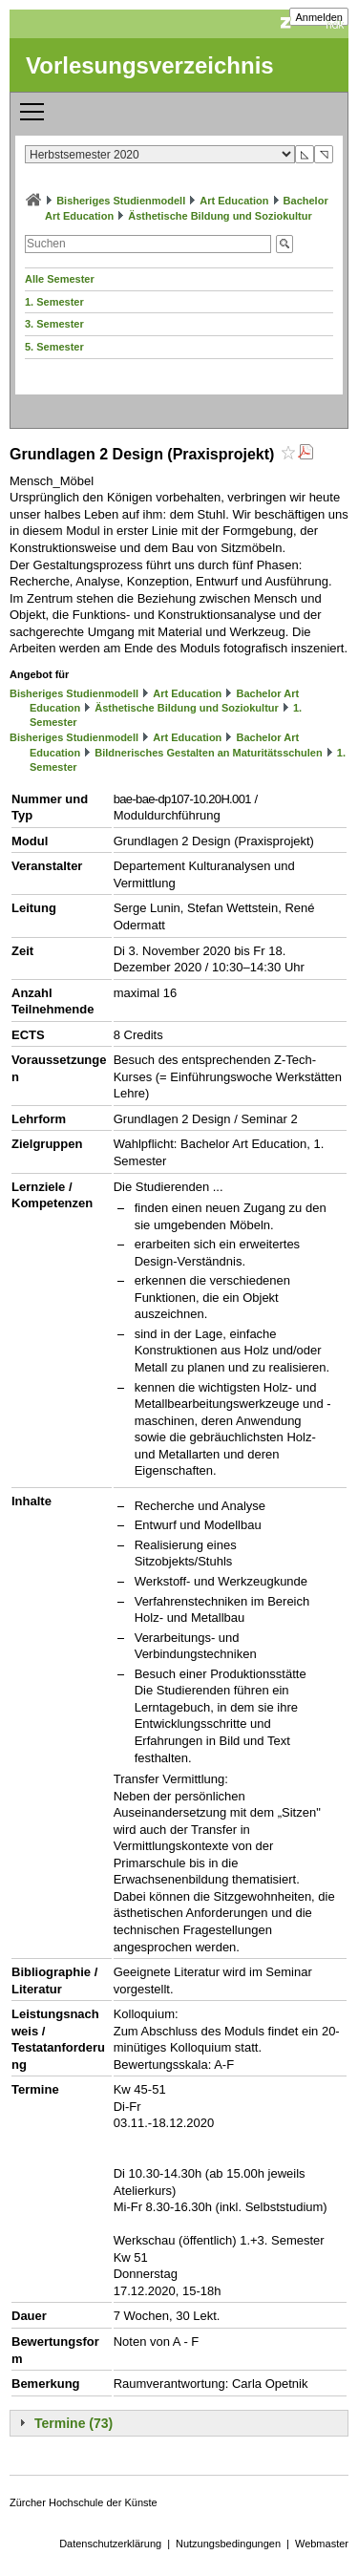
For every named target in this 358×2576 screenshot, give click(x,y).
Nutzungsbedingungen (228, 2543)
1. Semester (54, 302)
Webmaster (321, 2543)
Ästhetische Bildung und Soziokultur (220, 216)
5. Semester (54, 346)
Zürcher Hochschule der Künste (84, 2502)
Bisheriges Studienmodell (120, 200)
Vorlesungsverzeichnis (150, 65)
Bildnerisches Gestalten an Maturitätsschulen (208, 752)
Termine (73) (73, 2423)
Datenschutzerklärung (110, 2543)
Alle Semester (60, 279)
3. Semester (54, 324)
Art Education (234, 200)
